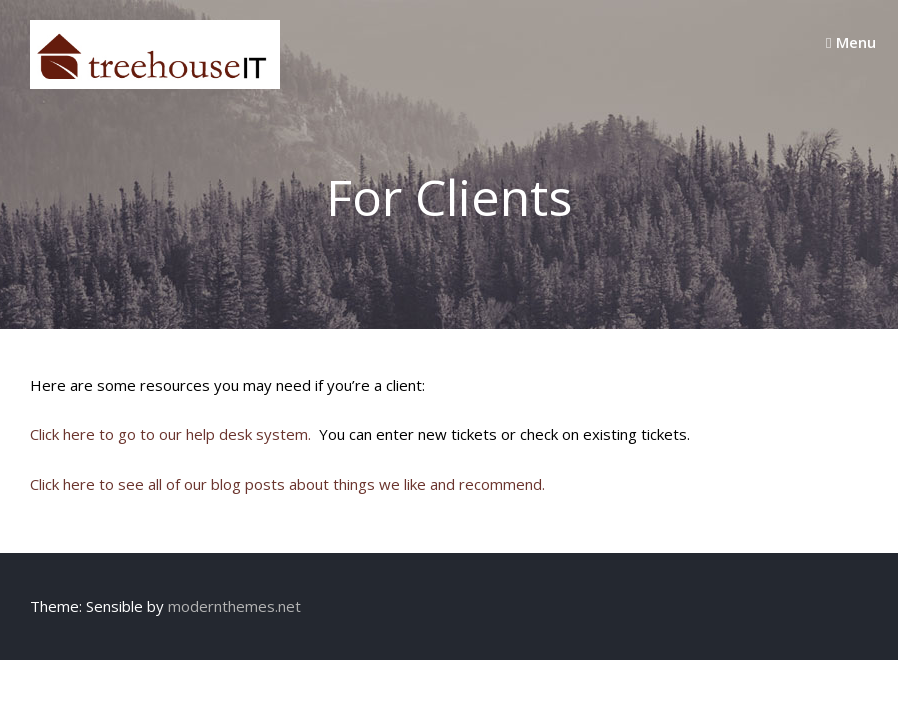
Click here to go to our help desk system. (170, 434)
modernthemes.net (234, 606)
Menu (850, 42)
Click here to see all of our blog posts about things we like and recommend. (287, 484)
